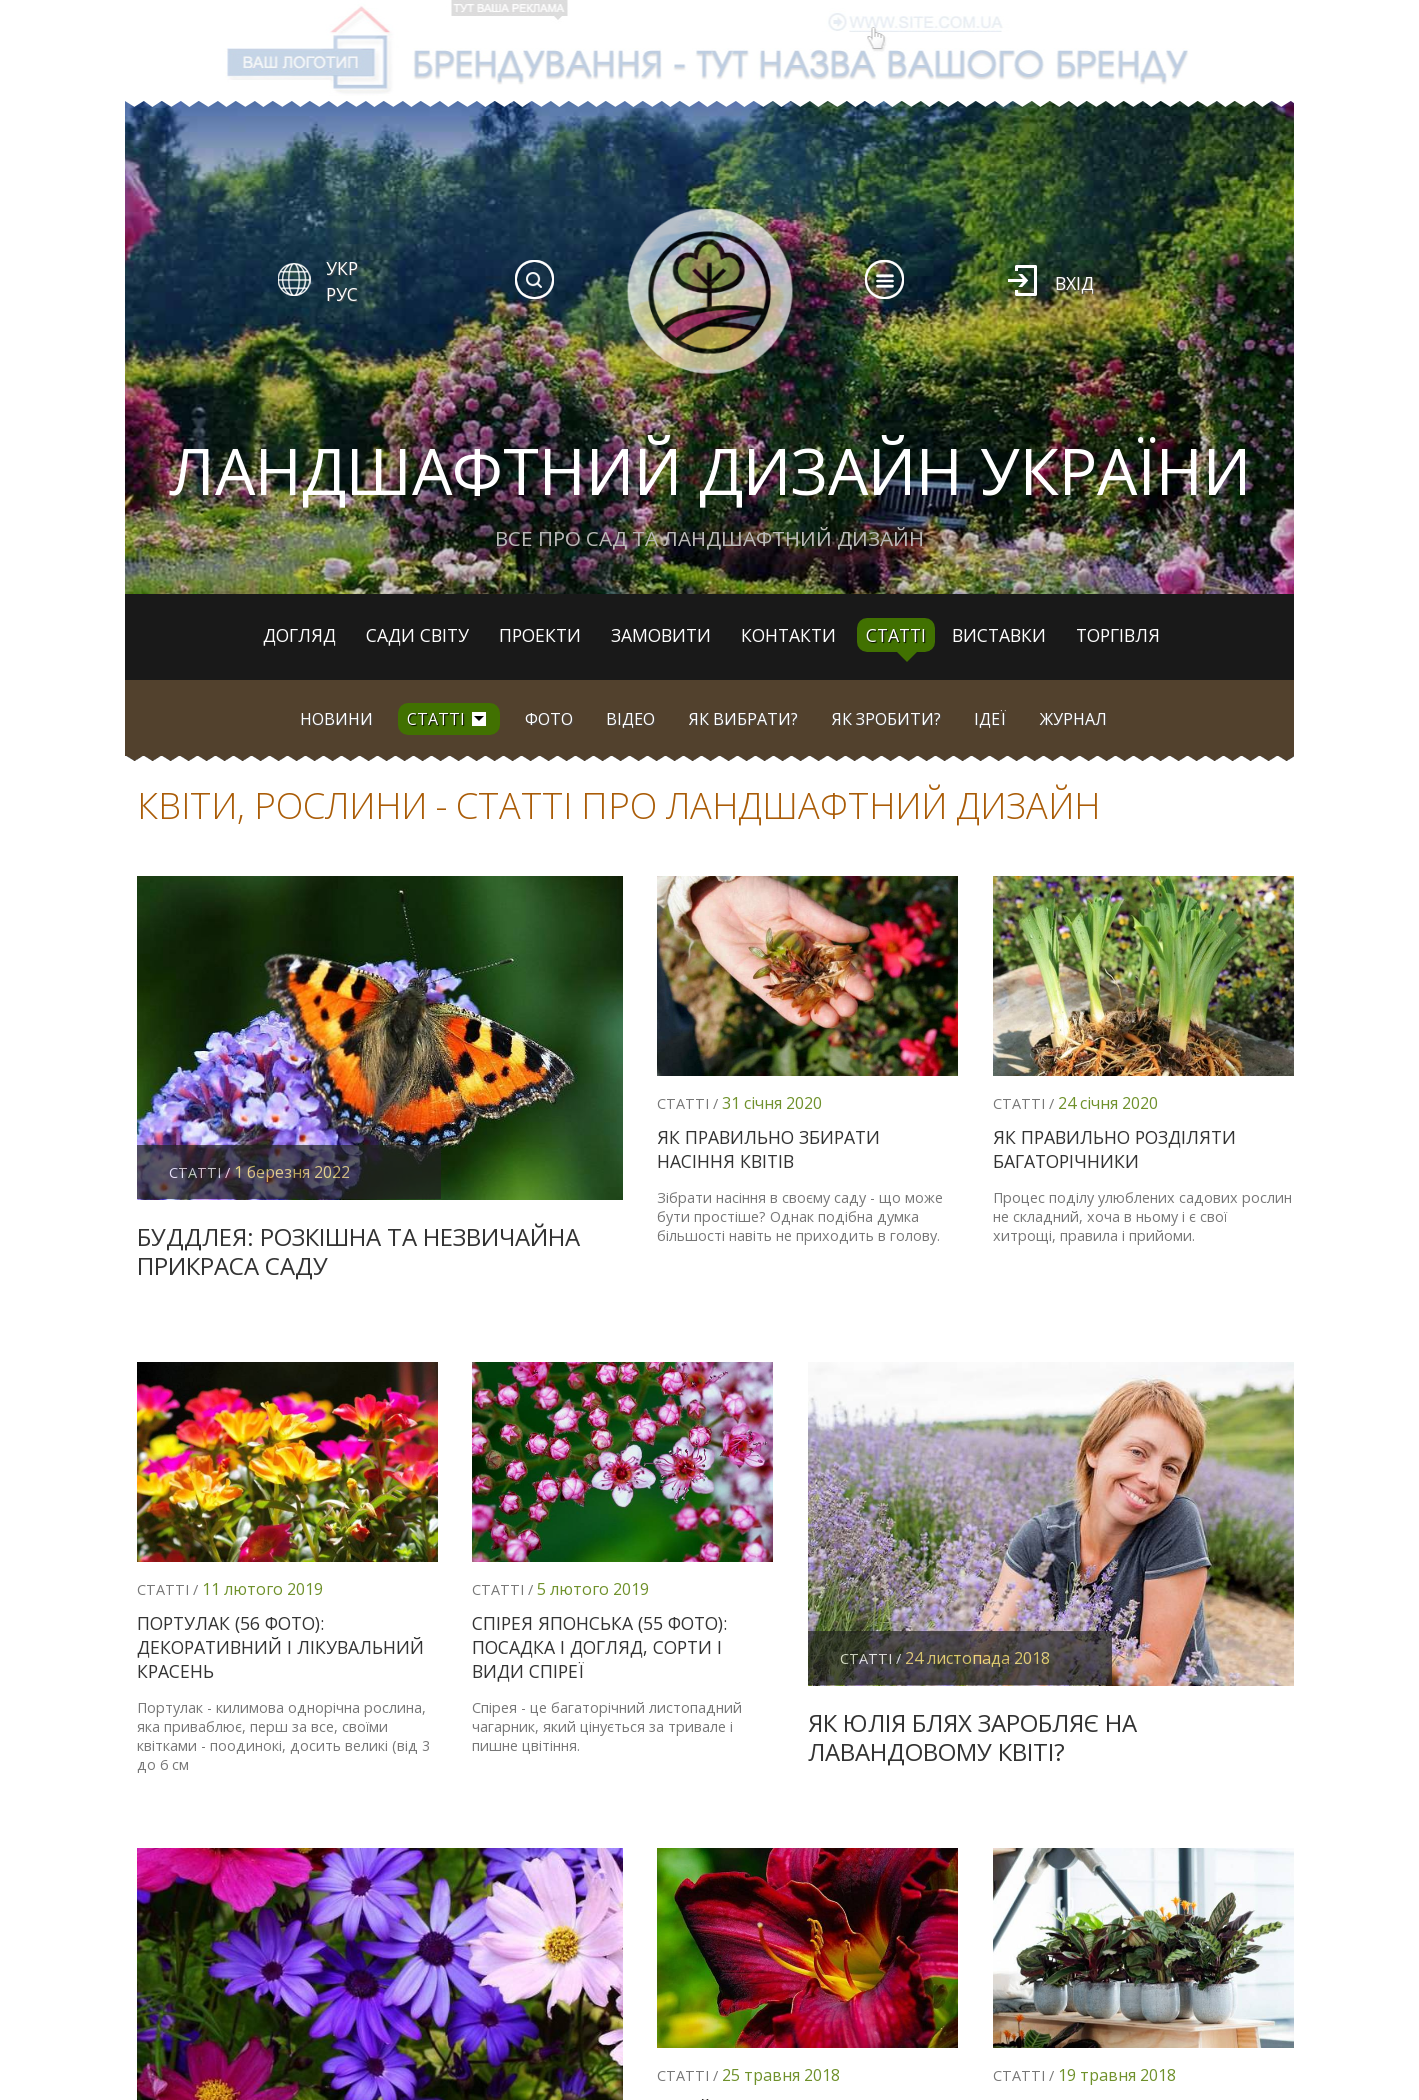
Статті (896, 635)
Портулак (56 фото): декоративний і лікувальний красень (280, 1647)
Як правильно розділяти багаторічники (1114, 1149)
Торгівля (1118, 635)
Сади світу (417, 635)
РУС (342, 294)
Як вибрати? (743, 719)
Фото (549, 719)
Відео (630, 719)
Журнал (1073, 719)
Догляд (299, 635)
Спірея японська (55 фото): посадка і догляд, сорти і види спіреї (599, 1647)
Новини (336, 719)
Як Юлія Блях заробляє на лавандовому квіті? (972, 1737)
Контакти (788, 635)
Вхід (1074, 283)
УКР (342, 268)
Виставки (999, 635)
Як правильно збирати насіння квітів (768, 1149)
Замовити (661, 635)
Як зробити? (886, 719)
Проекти (540, 635)
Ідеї (990, 719)
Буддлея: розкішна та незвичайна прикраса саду (358, 1251)
